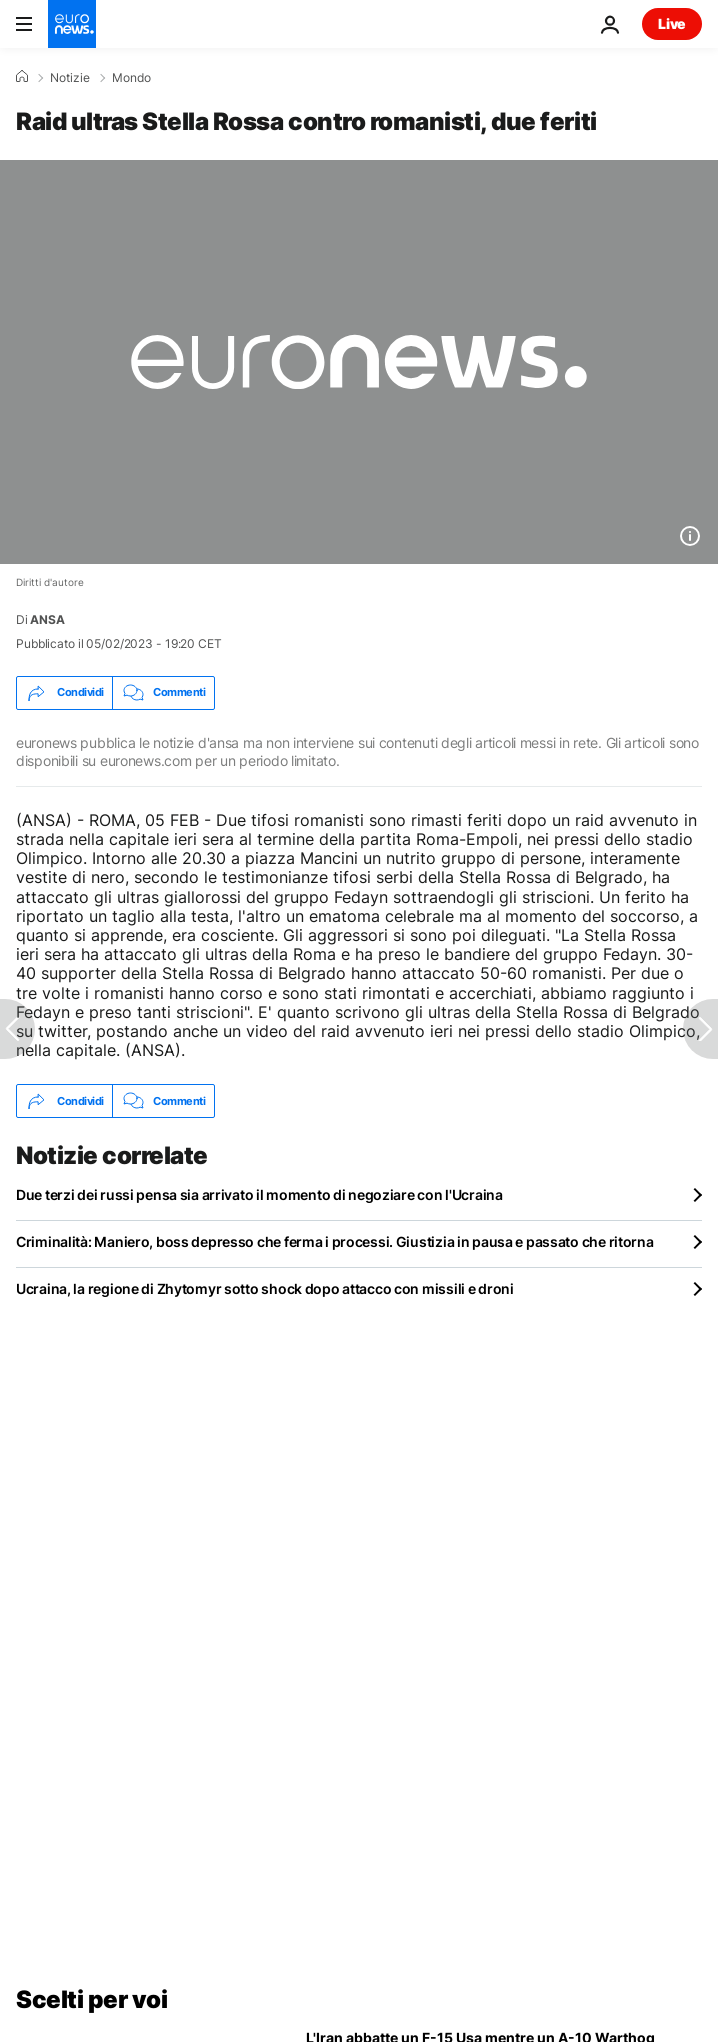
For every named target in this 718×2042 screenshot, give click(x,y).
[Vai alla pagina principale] (72, 24)
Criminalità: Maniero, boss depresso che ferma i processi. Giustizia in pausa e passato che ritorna (335, 1241)
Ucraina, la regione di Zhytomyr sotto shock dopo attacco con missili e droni (265, 1288)
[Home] (22, 77)
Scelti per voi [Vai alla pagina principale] (91, 1999)
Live (672, 23)
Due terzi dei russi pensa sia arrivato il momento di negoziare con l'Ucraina (259, 1194)
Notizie (70, 78)
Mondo (131, 78)
